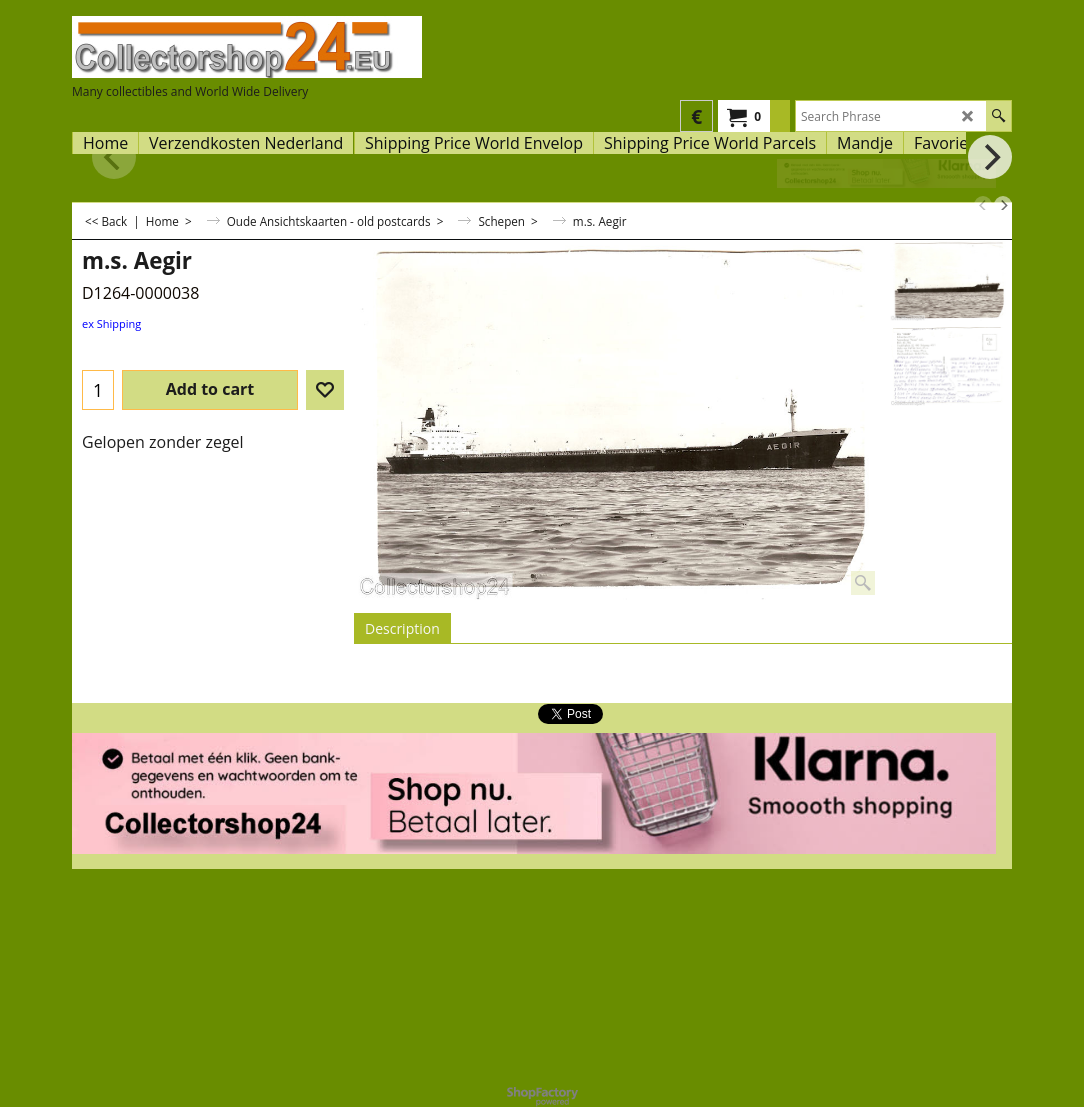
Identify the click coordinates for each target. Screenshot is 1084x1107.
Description (402, 628)
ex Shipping (111, 323)
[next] (1003, 205)
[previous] (983, 205)
